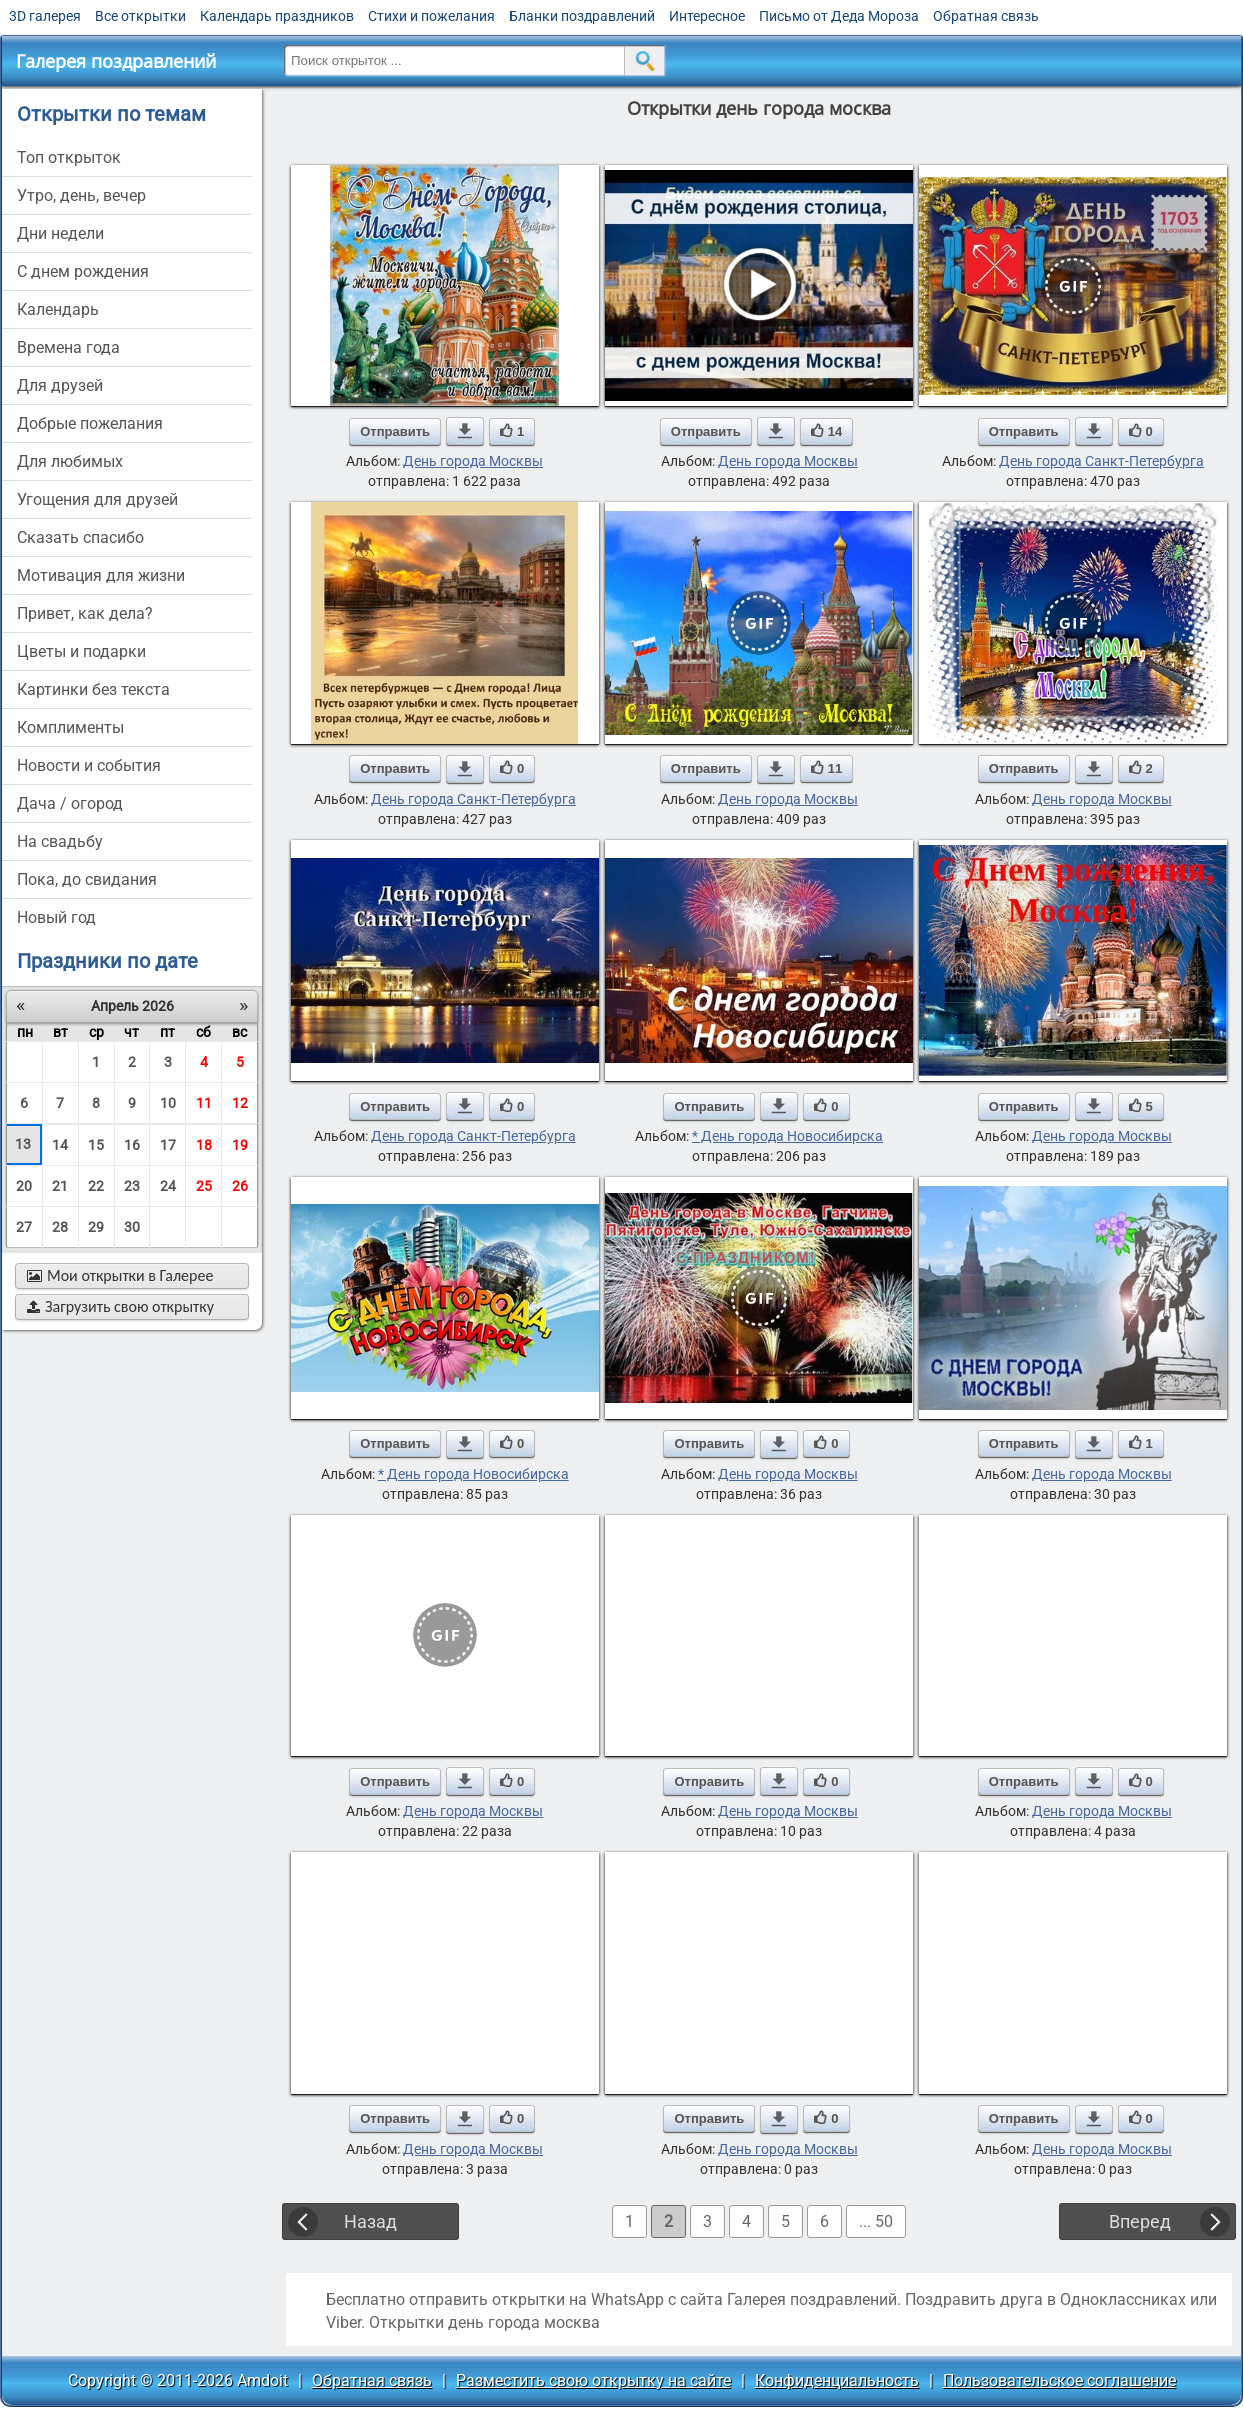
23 (132, 1186)
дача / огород (70, 803)
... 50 (876, 2221)
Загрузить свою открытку (120, 1306)
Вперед (1140, 2221)
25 (204, 1186)
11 (204, 1103)
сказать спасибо (80, 537)
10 (168, 1103)
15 (96, 1145)
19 (240, 1145)
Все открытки (140, 16)
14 (60, 1145)
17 (168, 1145)
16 (132, 1145)
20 (24, 1186)
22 (96, 1186)
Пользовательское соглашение (1059, 2380)
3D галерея (45, 16)
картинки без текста (93, 689)
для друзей (60, 385)
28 (60, 1227)
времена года (68, 347)
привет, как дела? (85, 613)
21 (60, 1186)
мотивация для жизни (101, 575)
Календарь (58, 309)
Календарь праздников (277, 16)
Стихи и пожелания (431, 16)
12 (240, 1103)
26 (240, 1186)
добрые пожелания (90, 423)
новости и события (89, 765)
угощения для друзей (97, 499)
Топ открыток (69, 157)
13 (23, 1144)
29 (96, 1227)
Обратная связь (986, 16)
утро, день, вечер (81, 195)
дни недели (60, 233)
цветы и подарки (81, 651)
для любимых (70, 461)
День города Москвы (473, 461)
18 (204, 1145)
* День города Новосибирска (787, 1136)
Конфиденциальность (837, 2380)
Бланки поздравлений (582, 16)
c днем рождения (83, 271)
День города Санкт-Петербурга (1101, 461)
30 (132, 1227)
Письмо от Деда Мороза (839, 16)
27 (24, 1227)
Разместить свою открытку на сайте (593, 2380)
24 (168, 1186)
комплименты (70, 727)
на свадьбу (60, 841)
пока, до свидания (87, 879)
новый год (56, 917)
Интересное (707, 16)
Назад (370, 2221)
